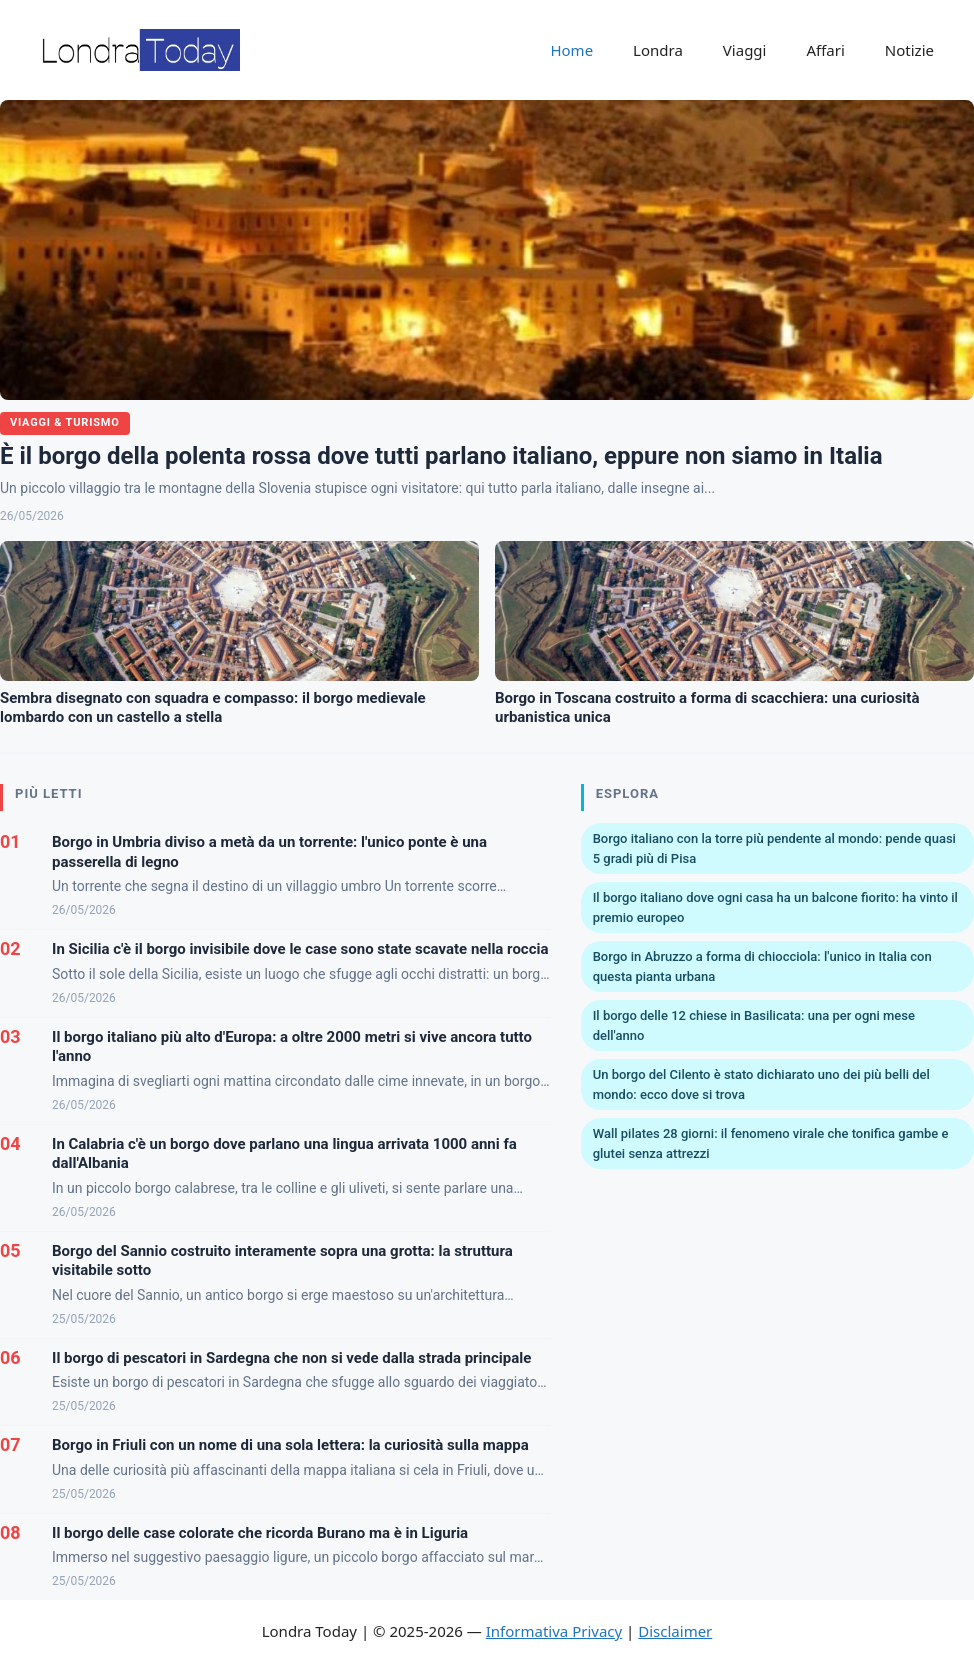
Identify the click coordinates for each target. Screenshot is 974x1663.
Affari (825, 50)
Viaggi (745, 50)
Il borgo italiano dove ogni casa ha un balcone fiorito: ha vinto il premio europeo (775, 907)
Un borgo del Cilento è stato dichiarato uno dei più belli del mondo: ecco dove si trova (761, 1084)
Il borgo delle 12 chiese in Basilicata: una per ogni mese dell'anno (754, 1025)
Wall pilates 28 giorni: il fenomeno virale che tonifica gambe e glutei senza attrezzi (771, 1143)
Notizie (909, 50)
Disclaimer (675, 1631)
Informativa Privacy (554, 1631)
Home (571, 50)
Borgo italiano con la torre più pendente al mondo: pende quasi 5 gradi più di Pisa (774, 848)
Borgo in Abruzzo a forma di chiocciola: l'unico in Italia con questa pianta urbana (762, 966)
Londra (658, 50)
